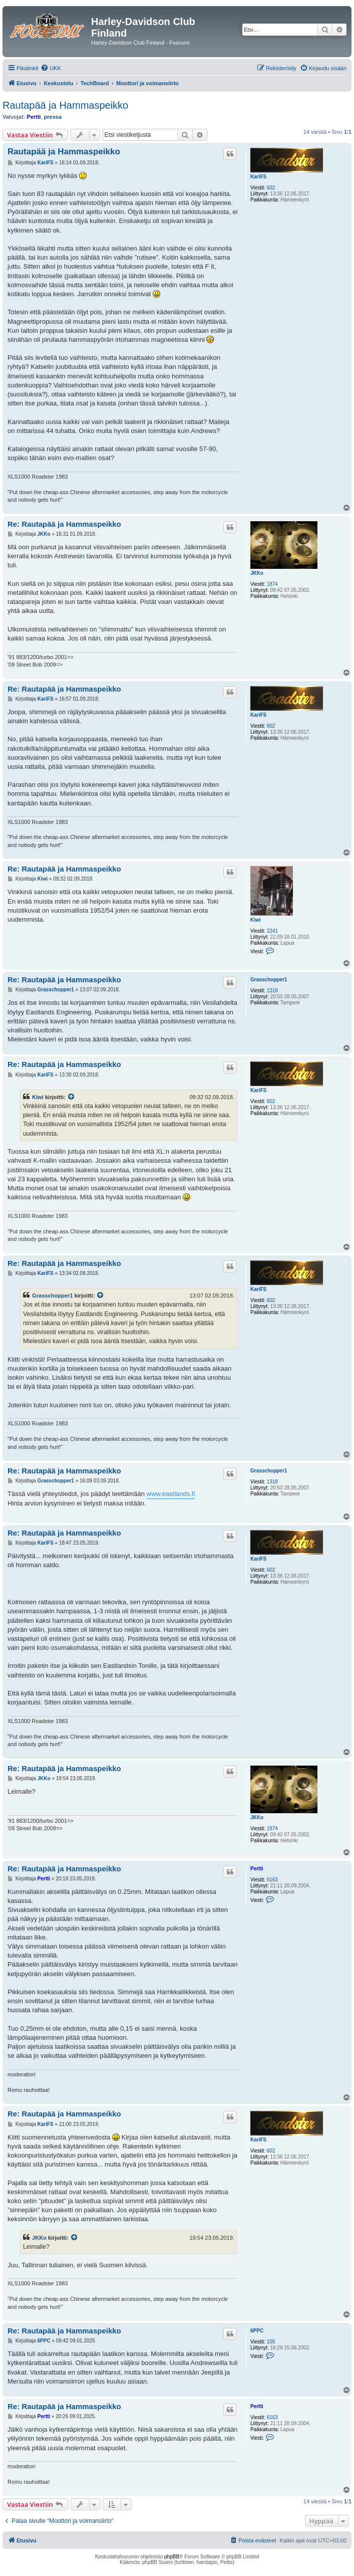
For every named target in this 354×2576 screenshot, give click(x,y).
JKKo (256, 573)
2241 (272, 931)
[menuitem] (51, 68)
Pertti (34, 117)
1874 (272, 584)
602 (271, 187)
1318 (272, 990)
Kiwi (255, 920)
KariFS (258, 176)
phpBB (171, 2556)
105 (271, 2341)
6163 (272, 1879)
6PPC (256, 2330)
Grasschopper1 (268, 979)
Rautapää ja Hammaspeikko (65, 105)
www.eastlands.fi (171, 1493)
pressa (53, 117)
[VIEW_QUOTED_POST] (71, 1097)
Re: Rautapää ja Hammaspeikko (64, 524)
